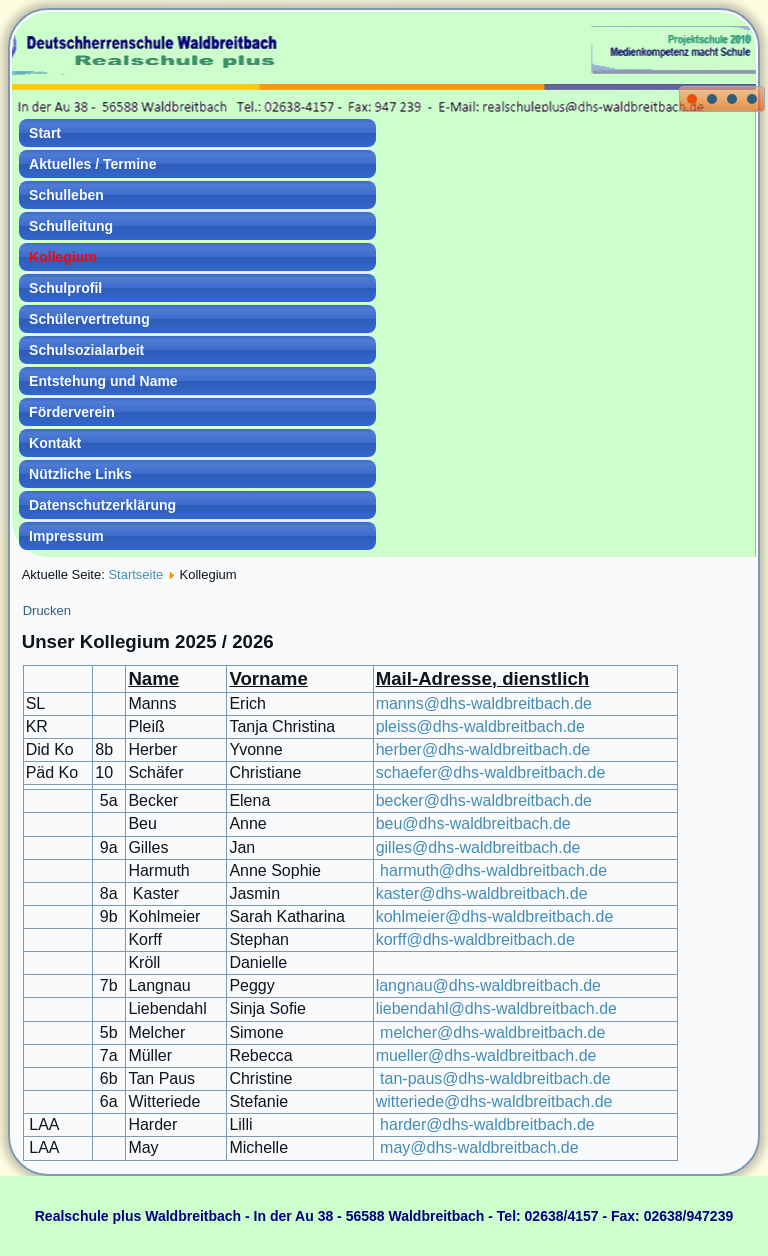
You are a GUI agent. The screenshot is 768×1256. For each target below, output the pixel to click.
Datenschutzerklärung (102, 505)
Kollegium (63, 257)
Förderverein (72, 412)
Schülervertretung (89, 319)
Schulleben (66, 195)
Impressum (66, 536)
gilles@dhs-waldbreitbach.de (478, 847)
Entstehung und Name (103, 381)
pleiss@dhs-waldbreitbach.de (480, 726)
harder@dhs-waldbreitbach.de (487, 1124)
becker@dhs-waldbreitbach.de (484, 800)
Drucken (47, 610)
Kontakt (55, 443)
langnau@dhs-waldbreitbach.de (488, 985)
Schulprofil (65, 288)
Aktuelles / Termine (92, 164)
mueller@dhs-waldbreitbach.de (486, 1055)
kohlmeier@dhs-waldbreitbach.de (495, 916)
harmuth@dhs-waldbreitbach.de (493, 870)
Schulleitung (71, 226)
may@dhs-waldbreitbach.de (479, 1147)
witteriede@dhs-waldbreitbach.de (494, 1101)
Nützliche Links (80, 474)
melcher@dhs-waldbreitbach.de (491, 1032)
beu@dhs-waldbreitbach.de (473, 823)
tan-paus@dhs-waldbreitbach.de (495, 1078)
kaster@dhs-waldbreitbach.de (482, 893)
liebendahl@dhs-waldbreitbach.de (496, 1008)
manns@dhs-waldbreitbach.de (484, 703)
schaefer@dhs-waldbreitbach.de (491, 772)
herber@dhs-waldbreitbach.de (483, 749)
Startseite (135, 574)
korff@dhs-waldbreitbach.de (475, 939)
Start (45, 133)
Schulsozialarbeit (86, 350)
